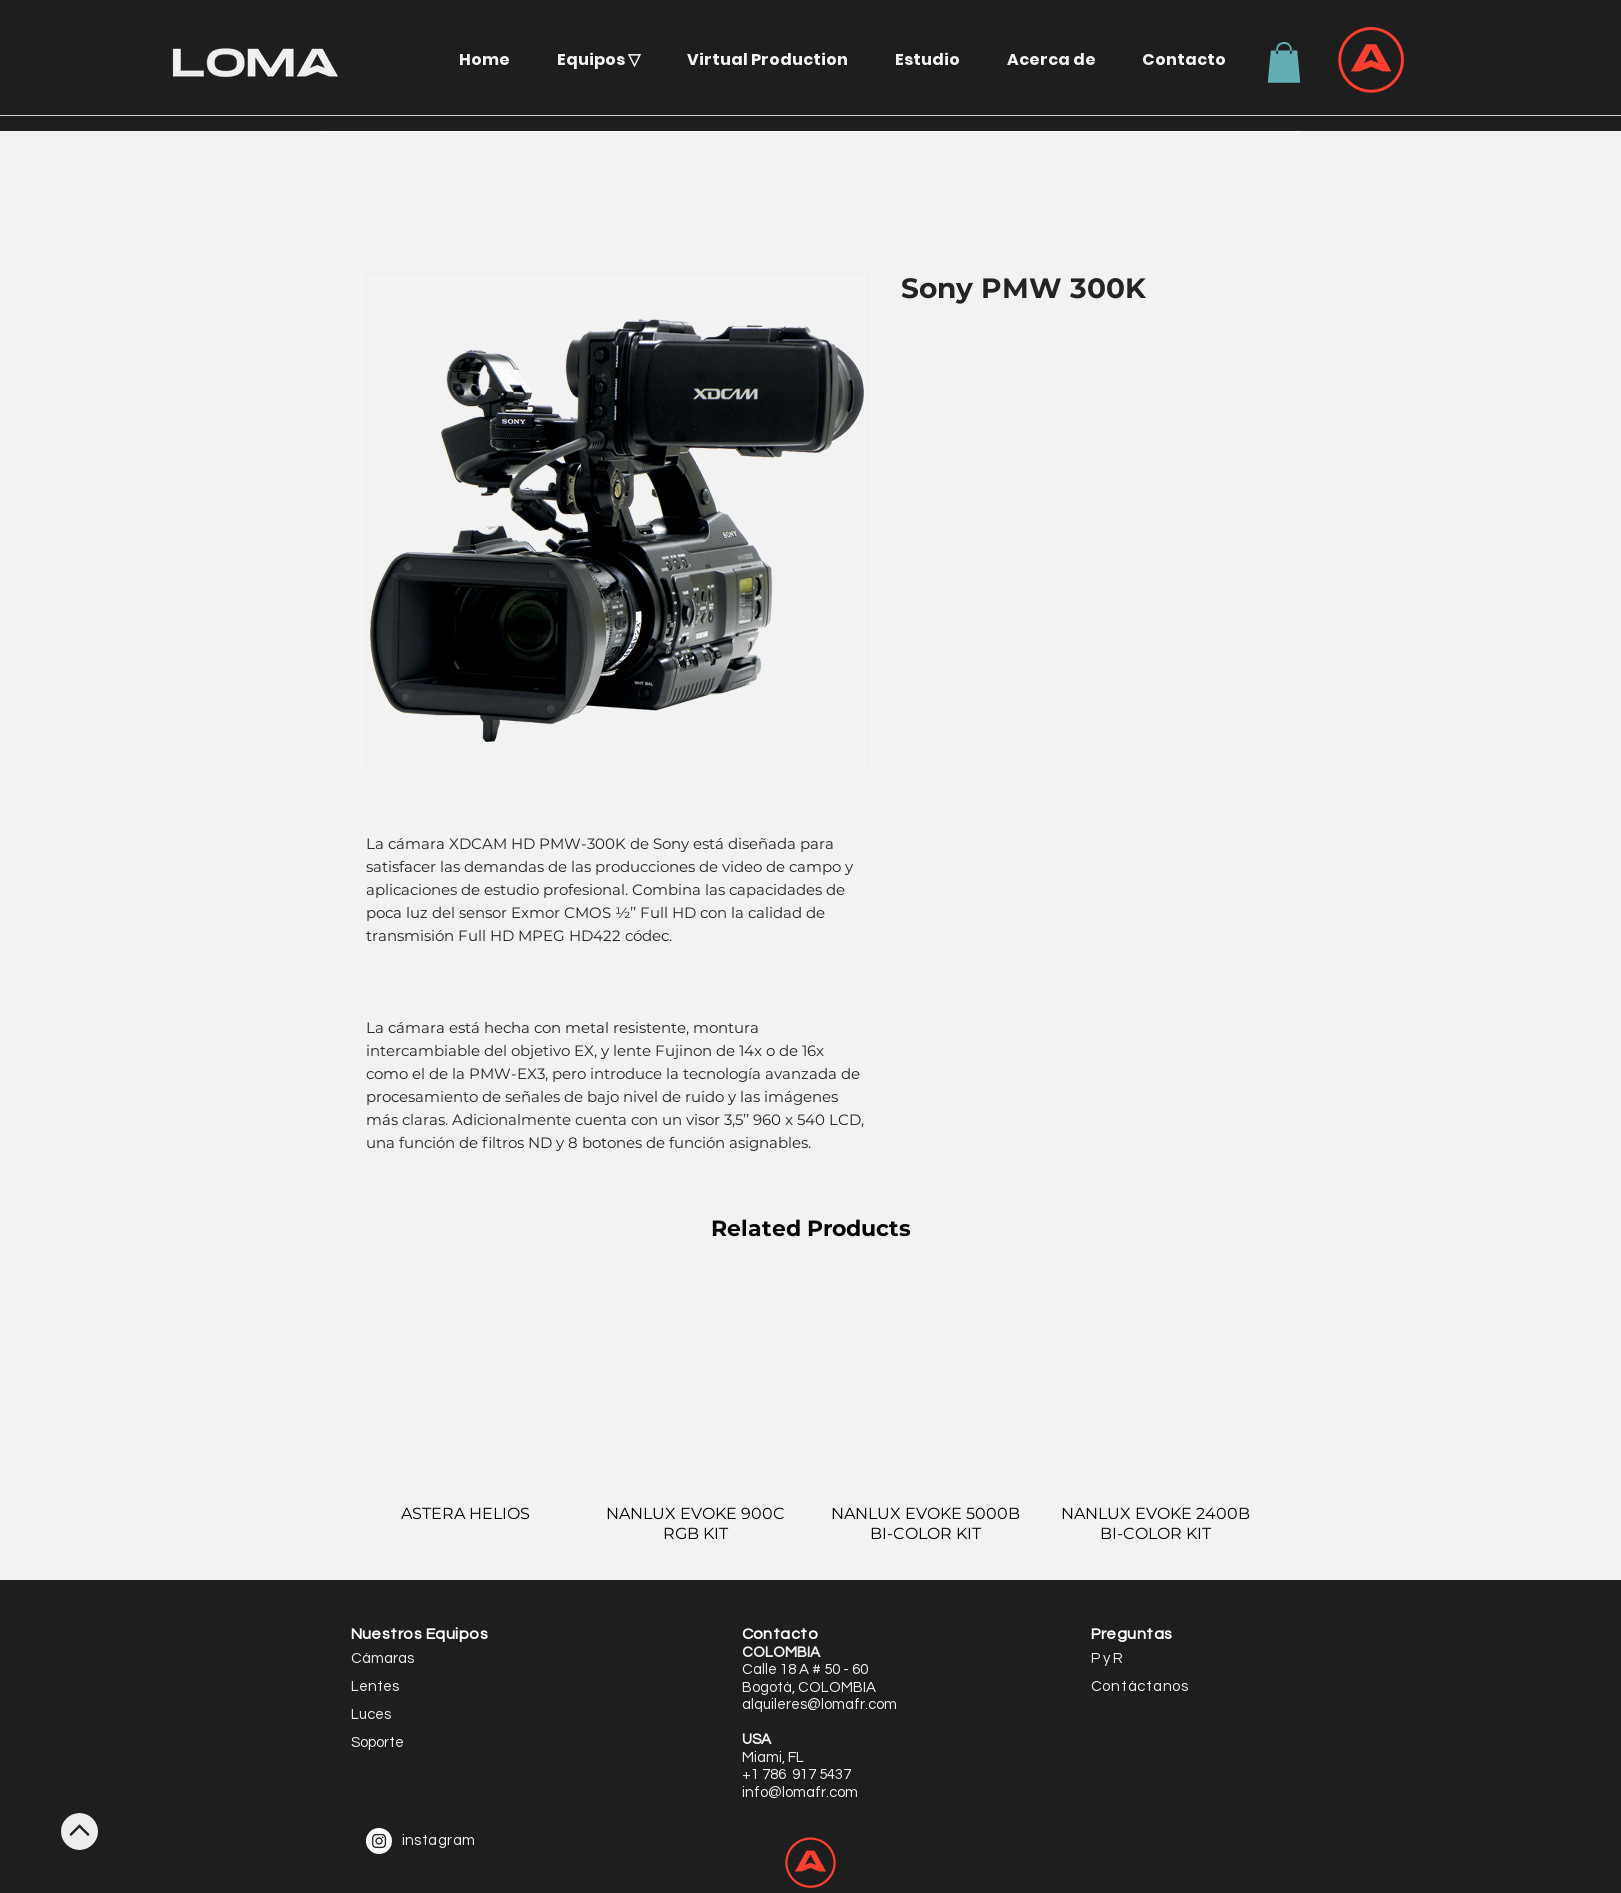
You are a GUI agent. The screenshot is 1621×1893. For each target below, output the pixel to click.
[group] (811, 1421)
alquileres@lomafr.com (819, 1704)
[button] (606, 59)
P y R (1107, 1658)
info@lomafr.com (800, 1792)
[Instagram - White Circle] (379, 1841)
